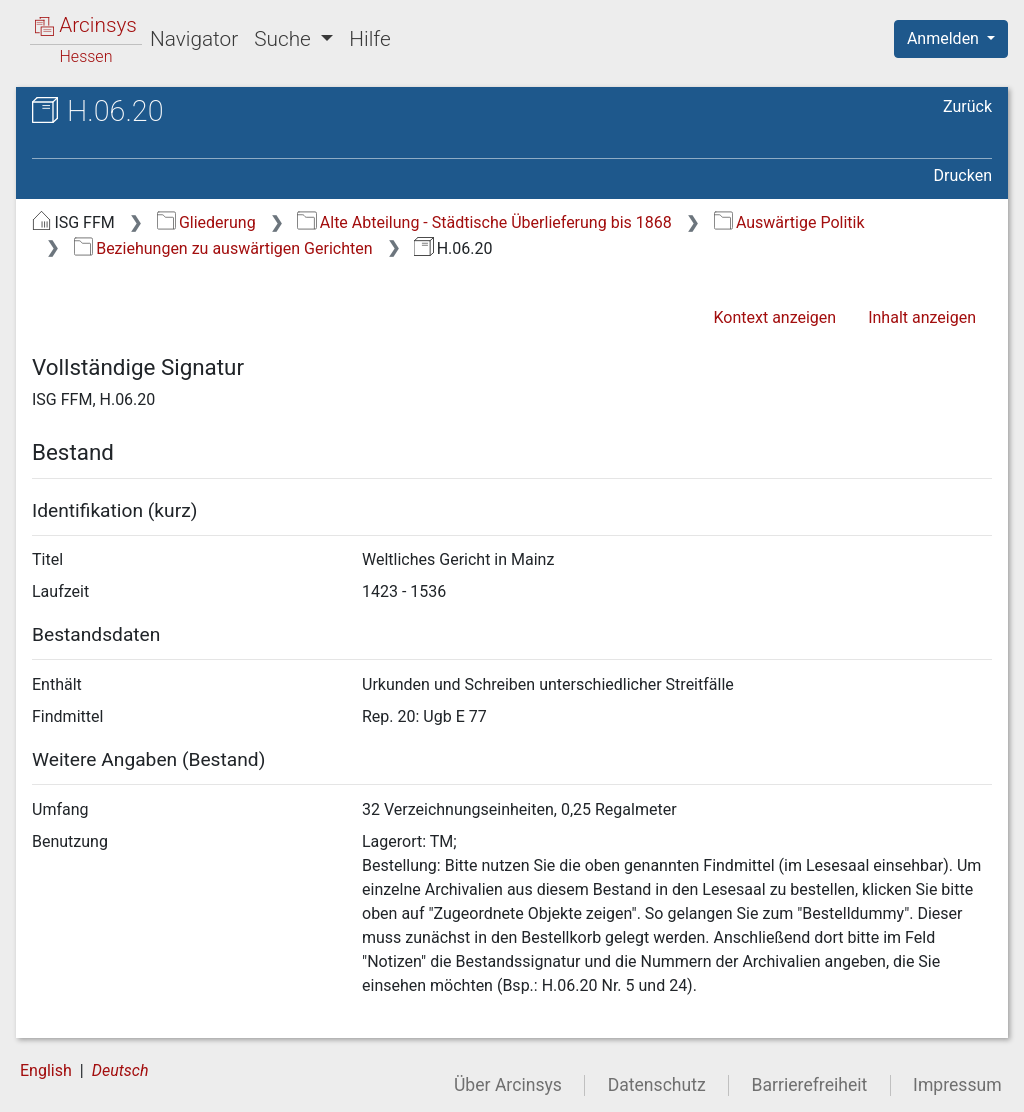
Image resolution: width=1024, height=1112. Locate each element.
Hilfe (369, 39)
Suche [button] (285, 39)
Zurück (967, 106)
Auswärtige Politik (789, 222)
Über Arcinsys (508, 1085)
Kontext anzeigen (774, 317)
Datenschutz (657, 1085)
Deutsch (120, 1070)
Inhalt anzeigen (922, 317)
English (46, 1070)
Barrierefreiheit (810, 1085)
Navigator (194, 39)
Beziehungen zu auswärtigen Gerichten (223, 248)
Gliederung (206, 222)
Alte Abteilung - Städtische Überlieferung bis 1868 (484, 222)
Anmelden (945, 38)
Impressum (957, 1085)
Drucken (963, 175)
